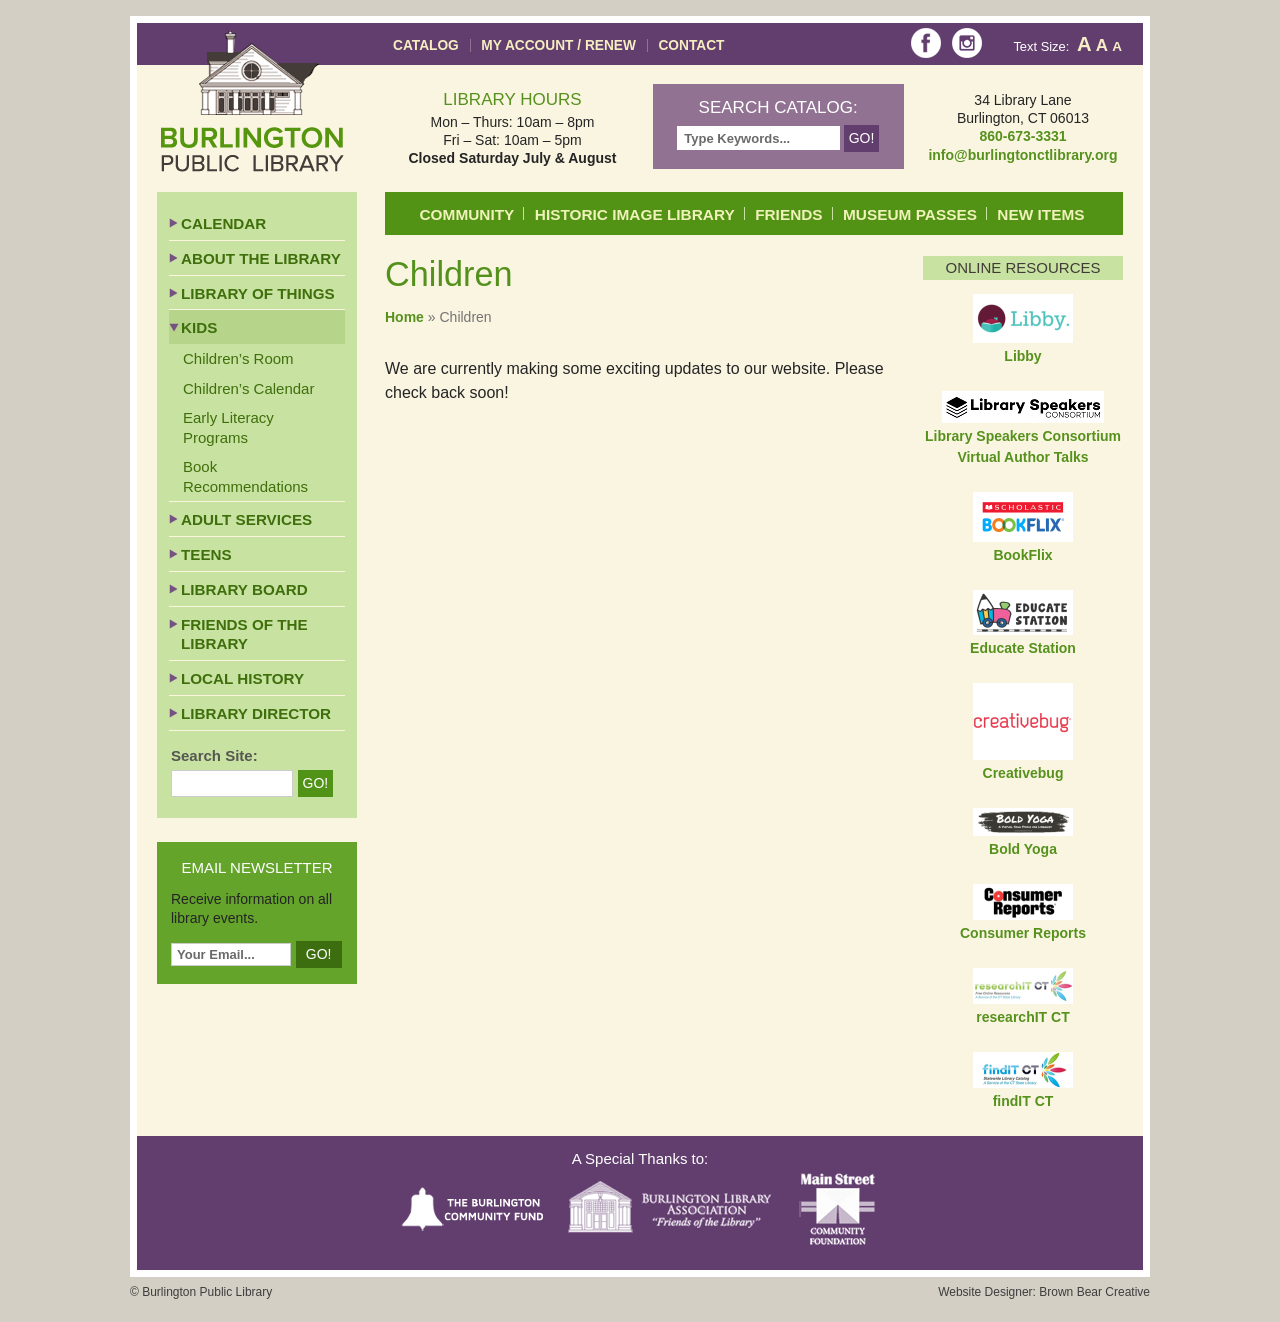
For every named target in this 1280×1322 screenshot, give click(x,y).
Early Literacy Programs (228, 427)
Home (404, 317)
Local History (242, 678)
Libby (1022, 356)
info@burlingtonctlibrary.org (1022, 155)
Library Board (244, 589)
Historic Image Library (635, 214)
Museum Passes (910, 214)
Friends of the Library (244, 634)
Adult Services (246, 519)
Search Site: (214, 755)
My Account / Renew (558, 45)
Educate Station (1023, 648)
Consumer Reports (1023, 933)
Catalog (426, 45)
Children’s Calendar (248, 388)
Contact (691, 45)
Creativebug (1023, 773)
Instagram (967, 43)
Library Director (256, 713)
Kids (199, 327)
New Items (1040, 214)
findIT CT (1023, 1101)
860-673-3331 (1022, 136)
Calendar (223, 223)
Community (467, 214)
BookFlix (1022, 555)
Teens (206, 554)
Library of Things (258, 293)
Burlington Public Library (252, 101)
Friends (788, 214)
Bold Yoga (1023, 849)
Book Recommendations (245, 476)
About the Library (261, 258)
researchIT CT (1022, 1017)
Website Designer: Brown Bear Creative (1044, 1292)
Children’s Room (238, 358)
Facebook (926, 43)
